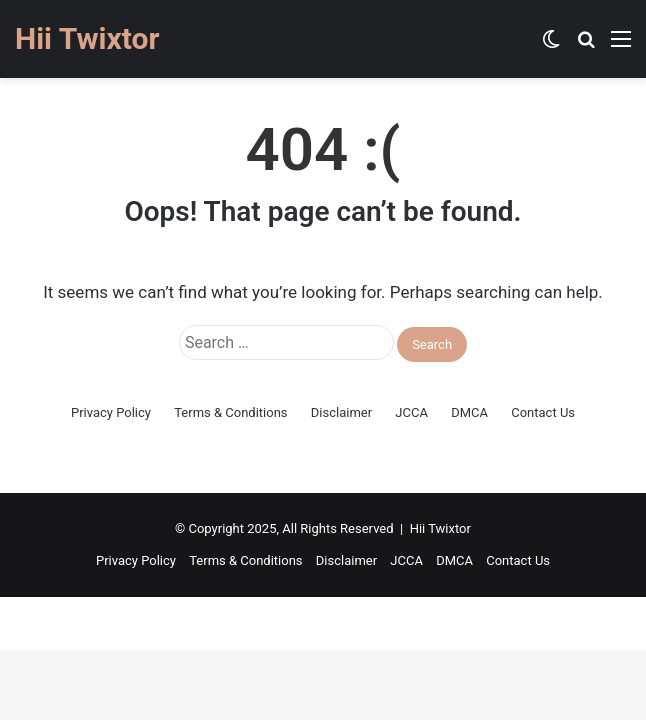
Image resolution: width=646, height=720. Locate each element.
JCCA (411, 412)
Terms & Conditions (230, 412)
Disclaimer (341, 412)
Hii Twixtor (440, 528)
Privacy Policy (111, 412)
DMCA (469, 412)
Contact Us (543, 412)
